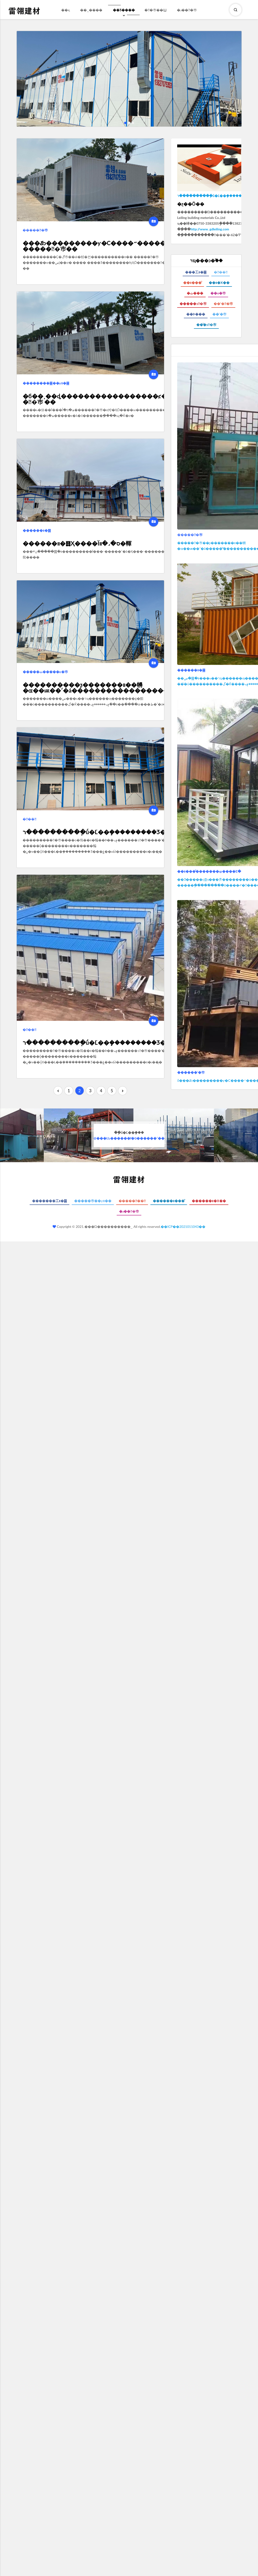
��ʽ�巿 (219, 314)
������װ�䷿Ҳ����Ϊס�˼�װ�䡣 (77, 543)
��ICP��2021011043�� (183, 1226)
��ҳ (65, 10)
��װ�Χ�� (219, 283)
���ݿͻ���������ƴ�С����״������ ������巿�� (97, 245)
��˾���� (91, 10)
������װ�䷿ (37, 530)
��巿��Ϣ (155, 10)
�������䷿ (132, 1201)
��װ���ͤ (192, 283)
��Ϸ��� (195, 314)
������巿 (35, 230)
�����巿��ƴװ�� (92, 1201)
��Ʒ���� (124, 13)
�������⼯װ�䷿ (49, 1201)
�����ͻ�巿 (193, 304)
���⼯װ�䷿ (196, 272)
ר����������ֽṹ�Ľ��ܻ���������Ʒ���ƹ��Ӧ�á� (116, 831)
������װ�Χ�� (209, 1201)
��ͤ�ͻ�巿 (206, 325)
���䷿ (29, 819)
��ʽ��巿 (223, 304)
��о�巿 (218, 293)
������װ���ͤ (169, 1201)
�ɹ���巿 (187, 10)
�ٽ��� (195, 293)
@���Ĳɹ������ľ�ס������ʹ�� (129, 1135)
